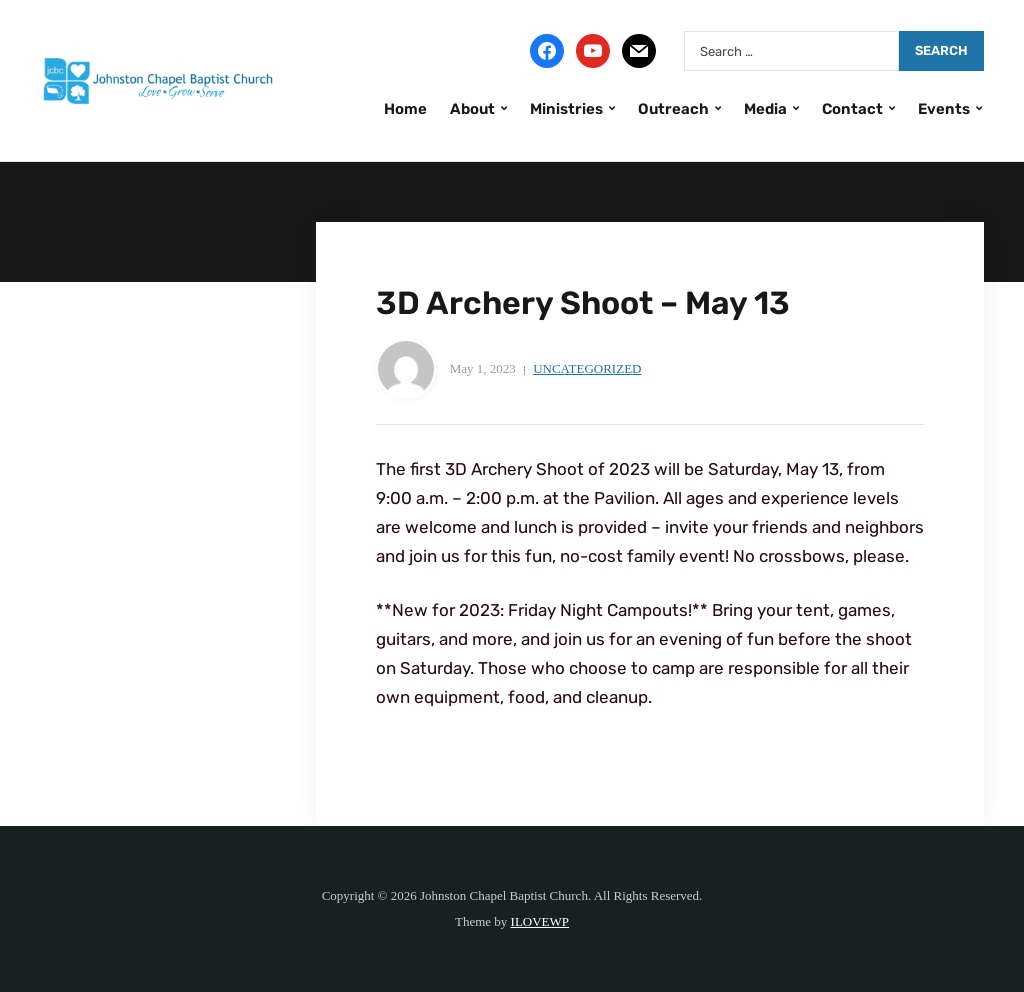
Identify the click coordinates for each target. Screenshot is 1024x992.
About (472, 109)
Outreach (673, 109)
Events (944, 109)
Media (765, 109)
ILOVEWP (540, 921)
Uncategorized (587, 368)
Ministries (566, 109)
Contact (852, 109)
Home (405, 109)
